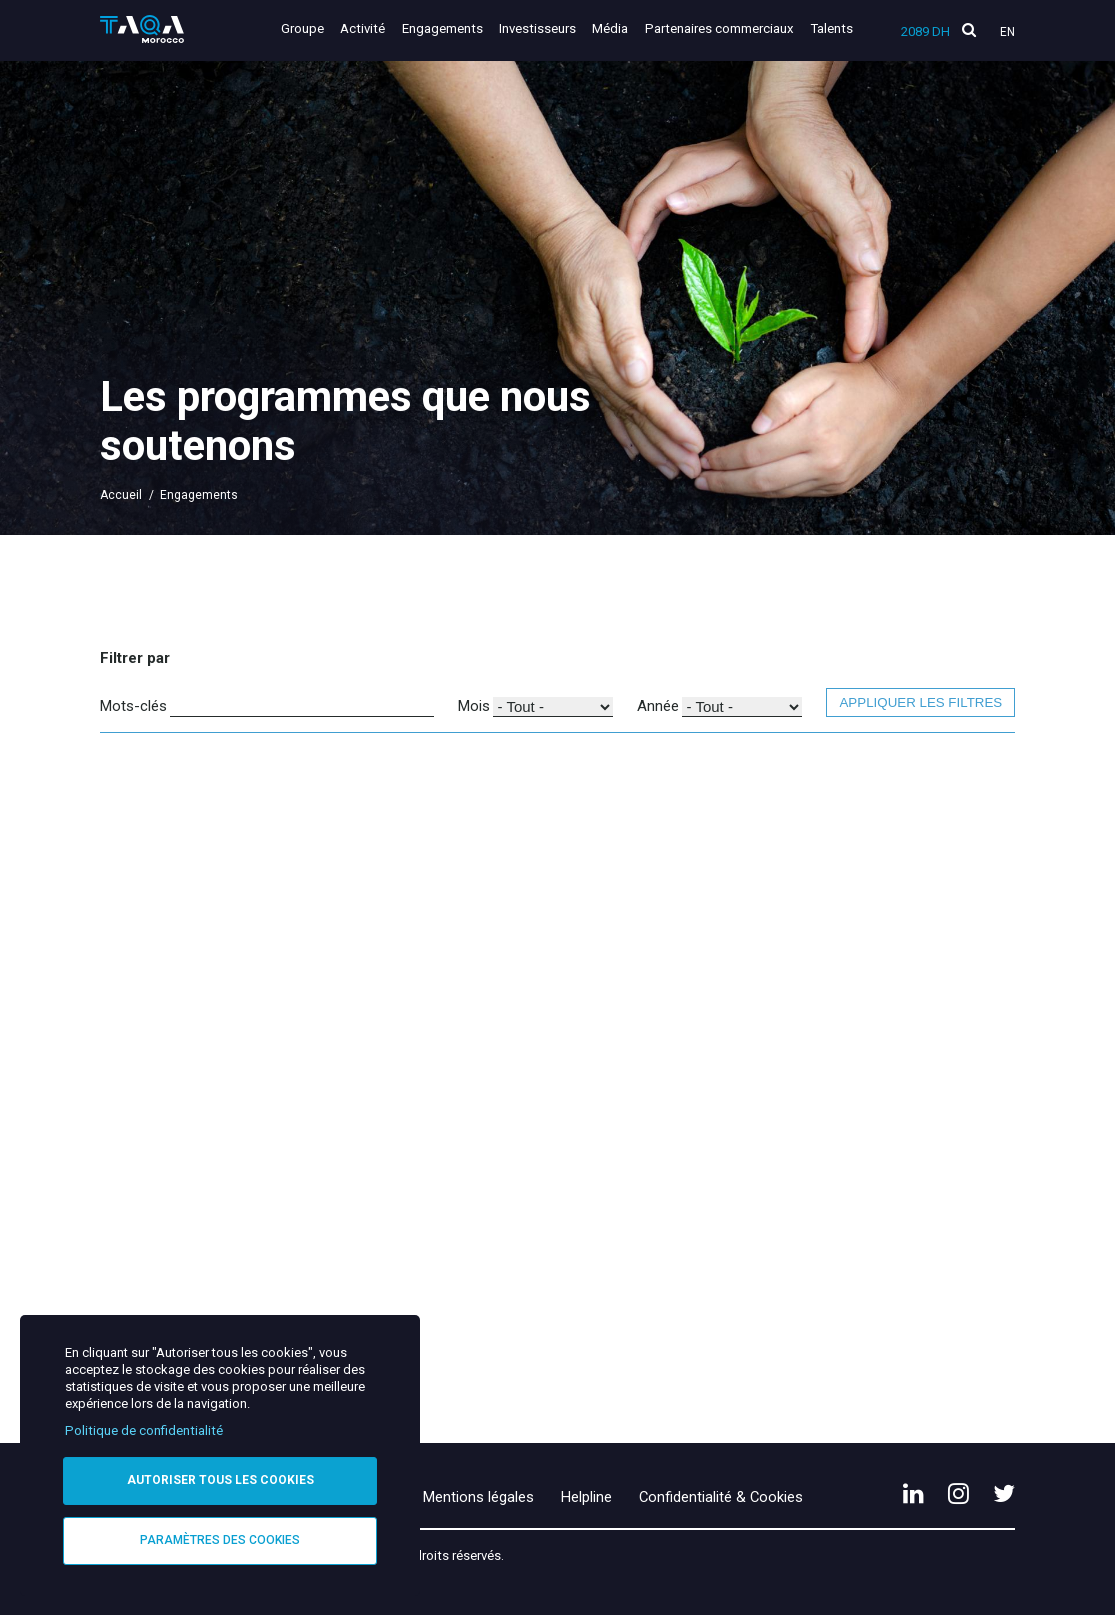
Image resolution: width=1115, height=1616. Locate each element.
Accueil (121, 495)
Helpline (586, 1497)
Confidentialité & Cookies (721, 1497)
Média (610, 28)
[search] (969, 30)
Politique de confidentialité (144, 1430)
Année (658, 706)
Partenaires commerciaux (719, 28)
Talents (831, 28)
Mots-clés (133, 706)
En (1007, 32)
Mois (474, 706)
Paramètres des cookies (220, 1540)
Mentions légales (478, 1497)
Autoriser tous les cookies (220, 1480)
